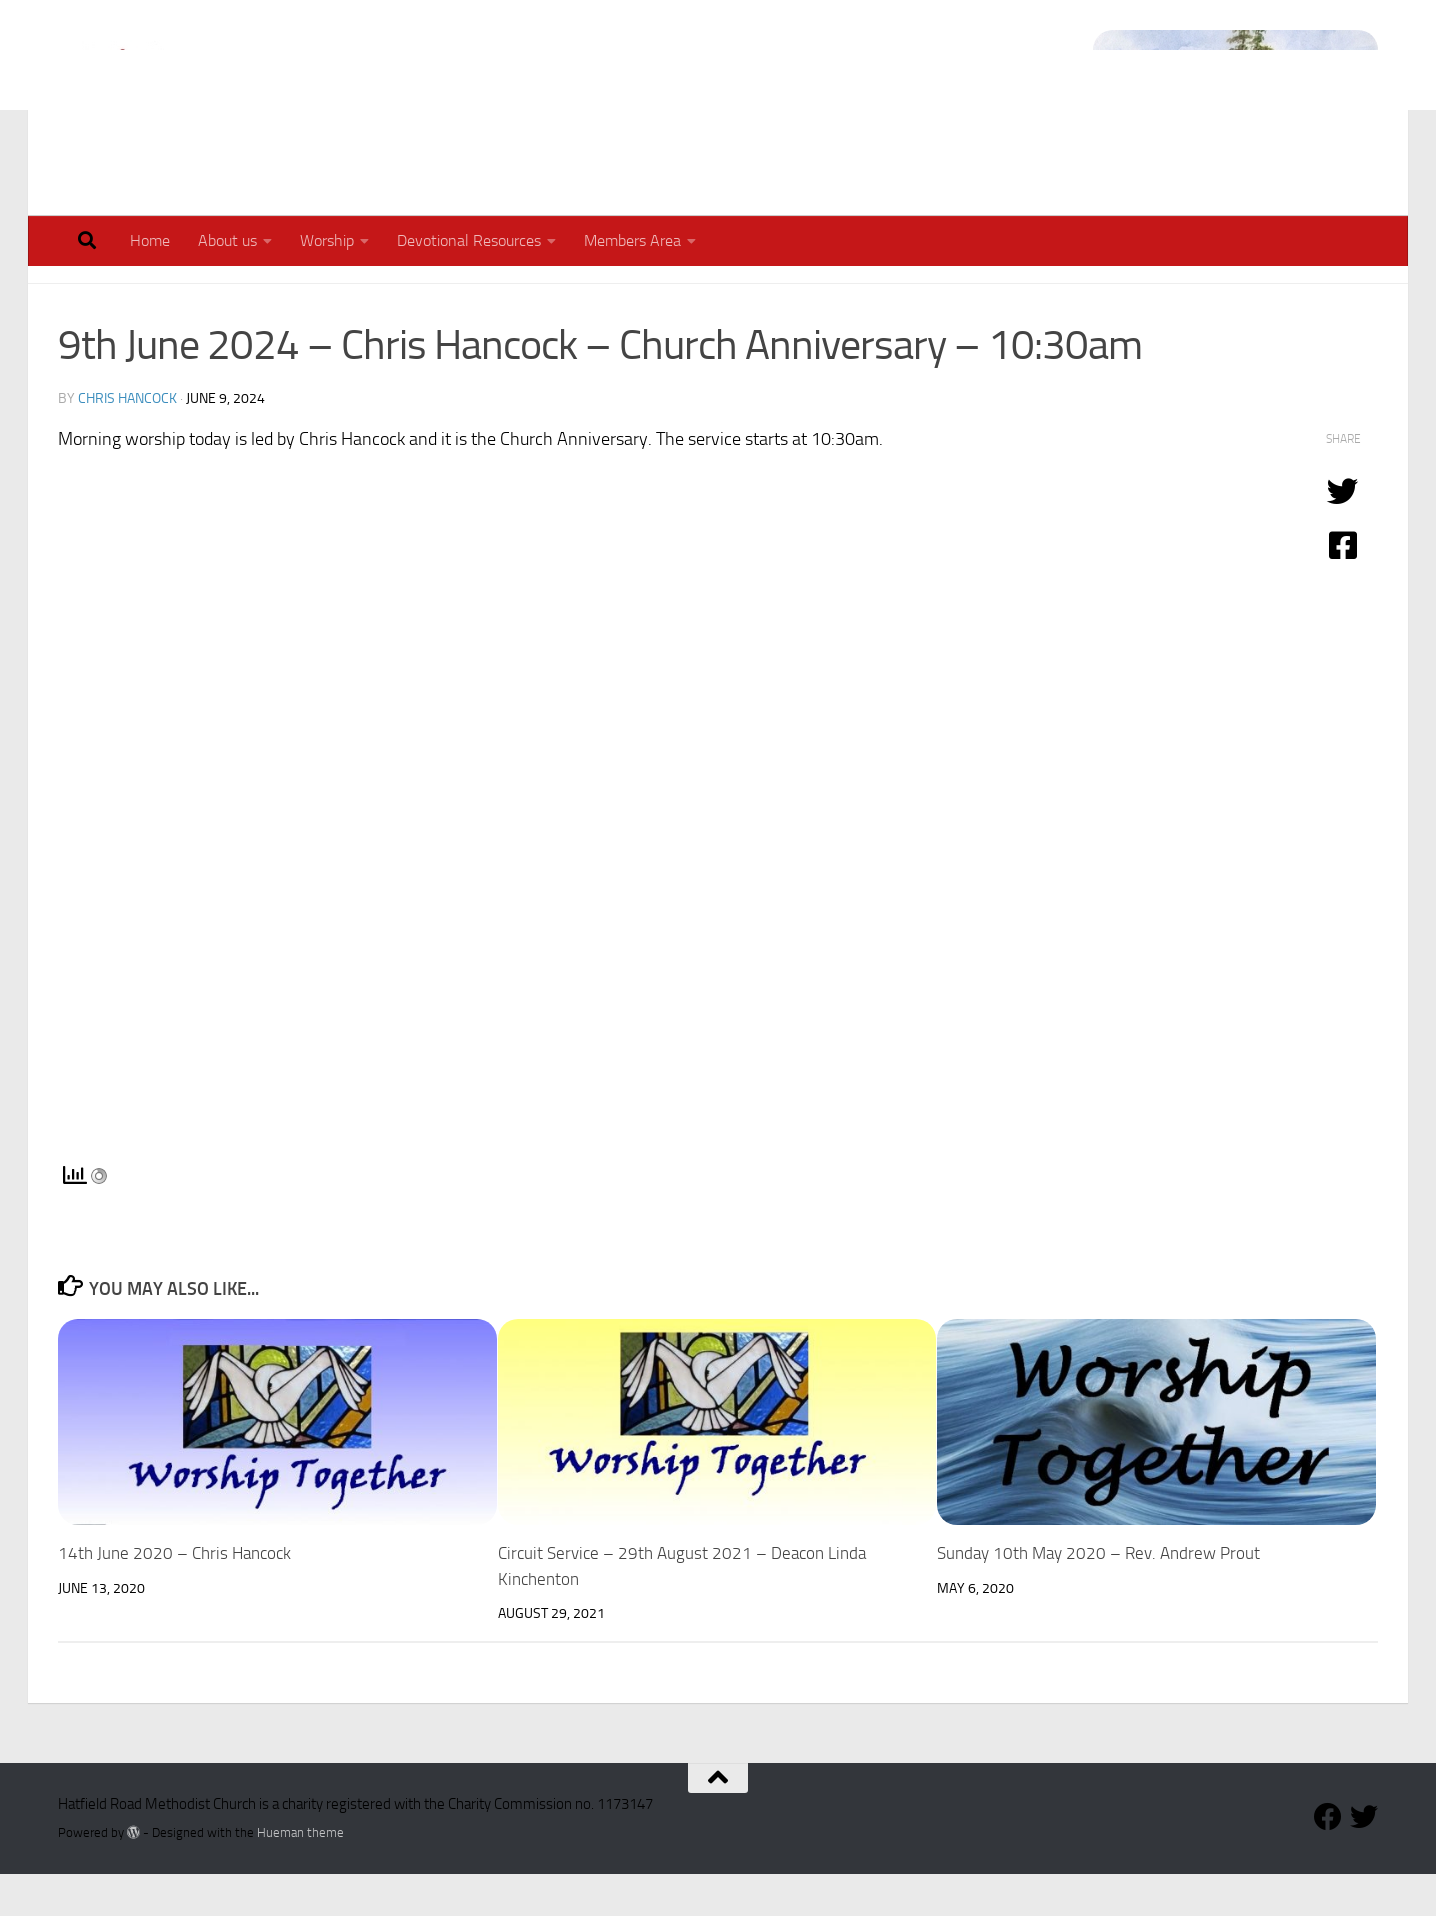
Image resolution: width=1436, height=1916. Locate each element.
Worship (327, 240)
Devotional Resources (469, 240)
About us (227, 240)
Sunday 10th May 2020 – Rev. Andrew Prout (1098, 1595)
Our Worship (110, 295)
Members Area (632, 240)
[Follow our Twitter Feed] (1364, 1859)
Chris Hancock (127, 440)
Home (150, 240)
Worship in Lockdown (265, 295)
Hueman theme (300, 1874)
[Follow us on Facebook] (1328, 1859)
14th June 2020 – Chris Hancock (174, 1595)
